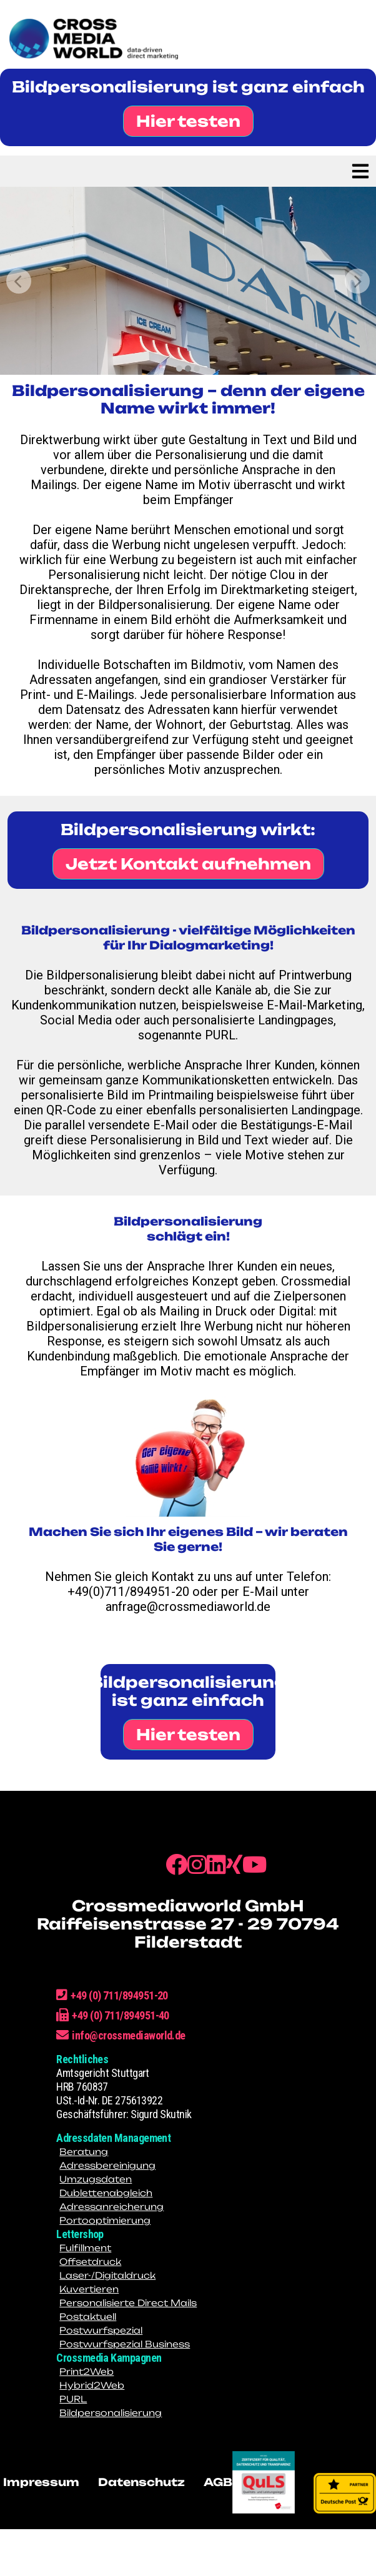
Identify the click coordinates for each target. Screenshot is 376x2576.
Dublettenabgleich (105, 2192)
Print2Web (86, 2371)
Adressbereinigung (107, 2165)
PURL (73, 2399)
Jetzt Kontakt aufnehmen (188, 864)
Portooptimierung (105, 2220)
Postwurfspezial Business (124, 2344)
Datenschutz (141, 2482)
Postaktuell (87, 2316)
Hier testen (188, 121)
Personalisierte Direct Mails (128, 2302)
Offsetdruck (90, 2261)
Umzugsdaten (95, 2179)
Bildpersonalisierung (110, 2412)
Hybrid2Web (91, 2385)
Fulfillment (85, 2247)
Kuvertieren (89, 2289)
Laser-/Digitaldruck (107, 2275)
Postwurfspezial (100, 2330)
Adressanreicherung (111, 2206)
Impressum (41, 2482)
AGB (218, 2482)
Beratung (83, 2151)
